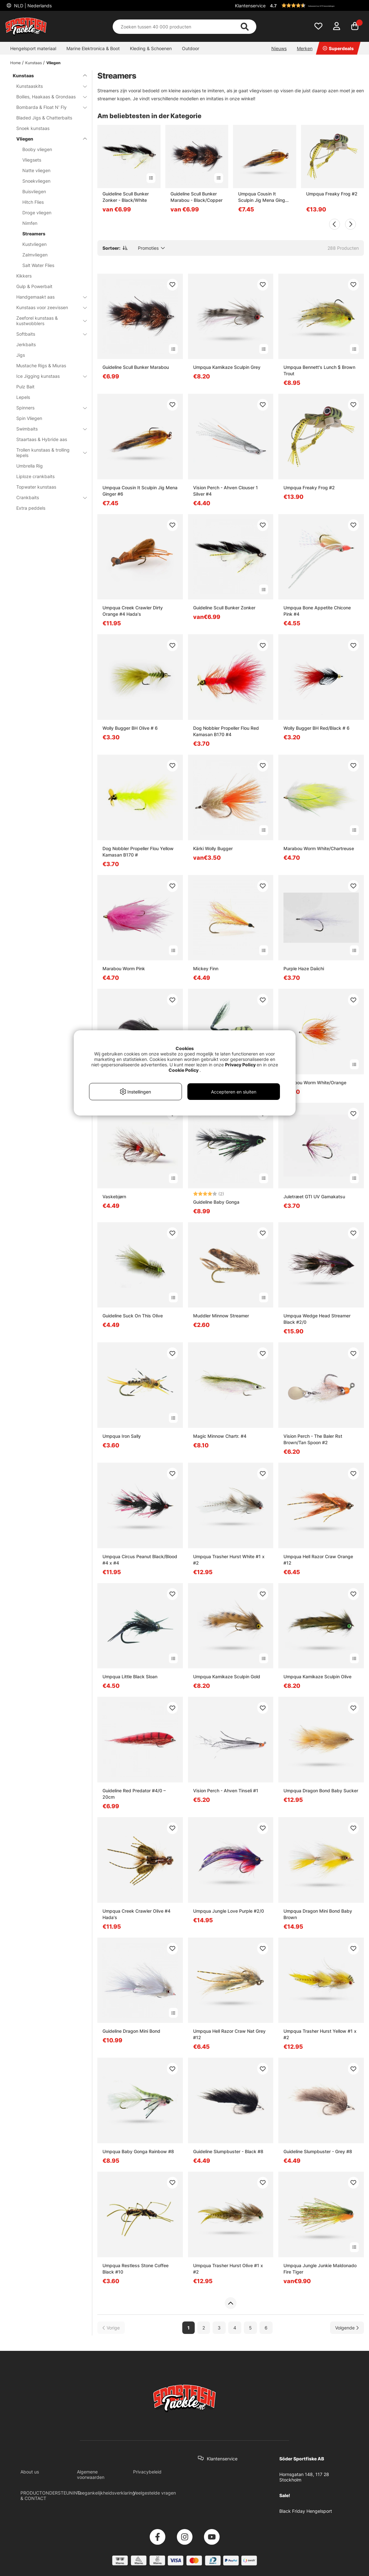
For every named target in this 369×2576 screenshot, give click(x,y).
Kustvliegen (34, 244)
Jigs (20, 355)
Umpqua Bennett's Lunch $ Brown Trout (319, 370)
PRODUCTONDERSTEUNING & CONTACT (50, 2495)
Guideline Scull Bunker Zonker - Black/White (125, 197)
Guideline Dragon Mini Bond (131, 2031)
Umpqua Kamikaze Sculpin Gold (226, 1676)
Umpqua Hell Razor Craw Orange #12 (318, 1560)
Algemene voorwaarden (90, 2474)
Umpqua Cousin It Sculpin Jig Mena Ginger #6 (263, 197)
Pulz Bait (25, 386)
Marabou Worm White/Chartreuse (318, 848)
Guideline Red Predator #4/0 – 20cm (134, 1794)
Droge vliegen (36, 212)
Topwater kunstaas (36, 487)
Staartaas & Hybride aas (41, 439)
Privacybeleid (147, 2471)
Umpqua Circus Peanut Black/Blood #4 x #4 (139, 1560)
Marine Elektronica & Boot (93, 48)
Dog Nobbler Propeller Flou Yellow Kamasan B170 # (138, 851)
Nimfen (29, 223)
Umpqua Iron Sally (121, 1436)
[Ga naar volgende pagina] (347, 2327)
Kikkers (24, 275)
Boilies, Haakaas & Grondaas (47, 96)
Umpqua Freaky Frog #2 (332, 193)
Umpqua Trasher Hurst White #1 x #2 (229, 1560)
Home (15, 62)
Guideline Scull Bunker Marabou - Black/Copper (196, 197)
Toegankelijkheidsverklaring (106, 2493)
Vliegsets (31, 160)
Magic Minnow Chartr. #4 (219, 1436)
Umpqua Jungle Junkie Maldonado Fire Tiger (320, 2269)
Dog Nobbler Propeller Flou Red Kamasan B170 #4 (226, 731)
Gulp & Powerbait (34, 286)
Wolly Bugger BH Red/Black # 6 (316, 728)
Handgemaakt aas (47, 297)
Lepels (23, 397)
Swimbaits (47, 428)
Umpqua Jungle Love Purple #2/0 (228, 1911)
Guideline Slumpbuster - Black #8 (228, 2151)
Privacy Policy (240, 1064)
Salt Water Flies (38, 265)
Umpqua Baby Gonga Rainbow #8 (138, 2151)
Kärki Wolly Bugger (213, 848)
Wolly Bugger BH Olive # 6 (130, 728)
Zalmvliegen (35, 254)
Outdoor (190, 48)
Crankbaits (47, 497)
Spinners (47, 407)
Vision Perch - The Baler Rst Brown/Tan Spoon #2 (312, 1439)
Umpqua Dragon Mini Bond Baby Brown (317, 1914)
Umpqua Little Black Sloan (129, 1676)
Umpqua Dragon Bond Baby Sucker (320, 1790)
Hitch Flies (33, 202)
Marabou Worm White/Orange (314, 1082)
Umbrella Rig (29, 466)
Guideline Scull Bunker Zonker (224, 607)
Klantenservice (250, 5)
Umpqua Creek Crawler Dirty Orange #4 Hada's (132, 611)
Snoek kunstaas (32, 128)
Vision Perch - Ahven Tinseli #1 (225, 1790)
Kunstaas (33, 62)
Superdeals (338, 48)
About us (29, 2471)
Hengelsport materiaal (33, 48)
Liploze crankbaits (35, 476)
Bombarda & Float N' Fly (47, 107)
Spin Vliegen (29, 418)
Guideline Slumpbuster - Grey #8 (317, 2151)
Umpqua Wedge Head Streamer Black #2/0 (316, 1319)
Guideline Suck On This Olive (132, 1315)
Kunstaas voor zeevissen (47, 307)
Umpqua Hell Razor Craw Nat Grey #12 (229, 2034)
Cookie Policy (184, 1070)
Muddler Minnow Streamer (221, 1315)
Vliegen (53, 62)
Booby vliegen (37, 149)
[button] (316, 5)
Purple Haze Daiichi (303, 968)
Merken (305, 48)
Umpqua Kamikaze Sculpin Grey (226, 367)
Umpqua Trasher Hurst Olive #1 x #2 (228, 2269)
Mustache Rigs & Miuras (41, 365)
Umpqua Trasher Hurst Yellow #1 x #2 (320, 2034)
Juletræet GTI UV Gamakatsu (314, 1196)
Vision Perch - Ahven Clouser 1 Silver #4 (225, 491)
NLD (32, 5)
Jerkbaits (26, 344)
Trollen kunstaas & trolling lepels (47, 452)
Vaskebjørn (114, 1196)
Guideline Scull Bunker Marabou (135, 367)
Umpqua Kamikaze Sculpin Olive (317, 1676)
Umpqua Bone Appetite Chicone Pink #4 (317, 611)
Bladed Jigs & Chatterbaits (44, 117)
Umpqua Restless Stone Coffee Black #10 (135, 2269)
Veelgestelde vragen (154, 2493)
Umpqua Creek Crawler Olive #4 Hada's (136, 1914)
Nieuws (279, 48)
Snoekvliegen (36, 181)
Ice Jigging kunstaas (47, 376)
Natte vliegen (36, 170)
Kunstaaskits (47, 86)
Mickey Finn (205, 968)
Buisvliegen (34, 191)
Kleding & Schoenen (151, 48)
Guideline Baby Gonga (216, 1202)
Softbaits (47, 334)
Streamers (33, 233)
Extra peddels (30, 508)
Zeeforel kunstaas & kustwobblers (47, 320)
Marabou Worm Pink (123, 968)
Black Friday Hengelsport (305, 2511)
